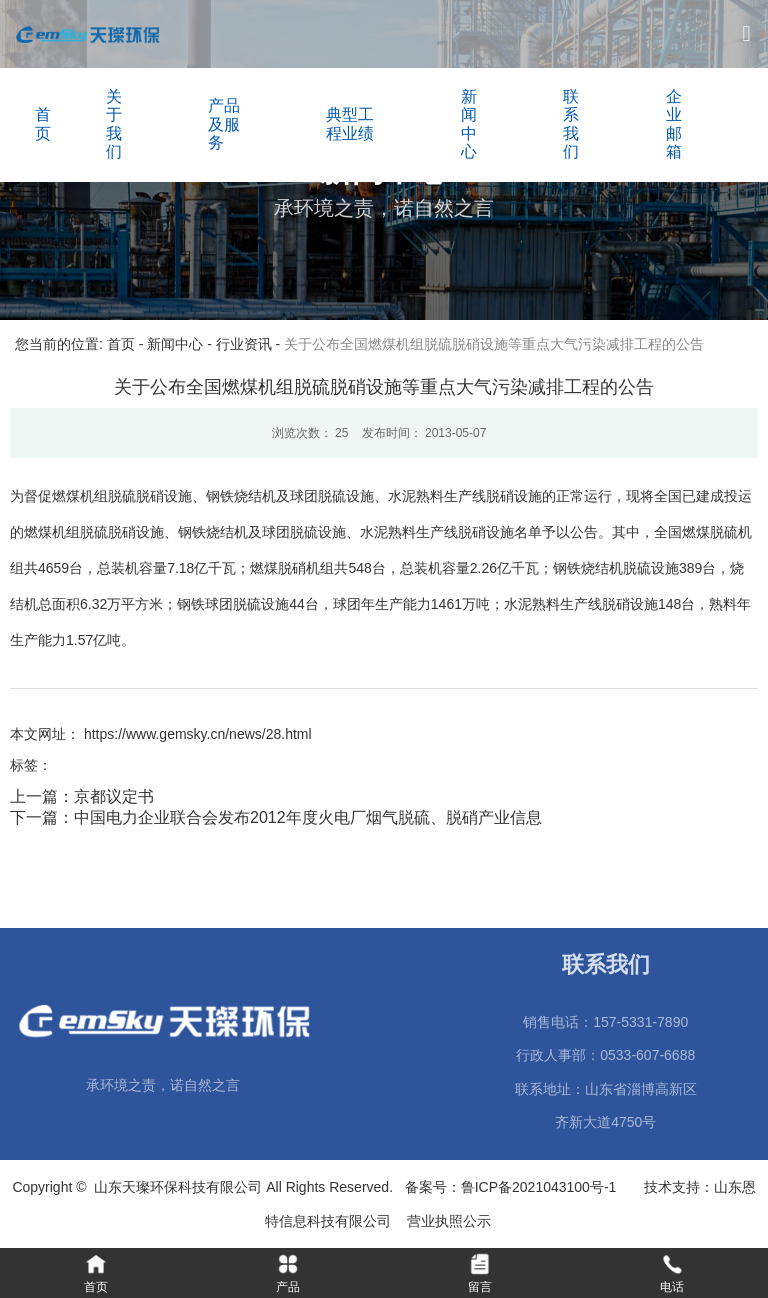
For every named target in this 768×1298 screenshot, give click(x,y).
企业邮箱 (674, 124)
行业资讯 (244, 344)
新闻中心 (469, 124)
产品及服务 (224, 124)
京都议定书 (114, 796)
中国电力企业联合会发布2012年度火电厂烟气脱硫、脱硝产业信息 (308, 817)
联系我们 (571, 124)
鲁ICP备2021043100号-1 (542, 1187)
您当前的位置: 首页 (77, 344)
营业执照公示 (453, 1221)
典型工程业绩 (350, 123)
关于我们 (114, 124)
